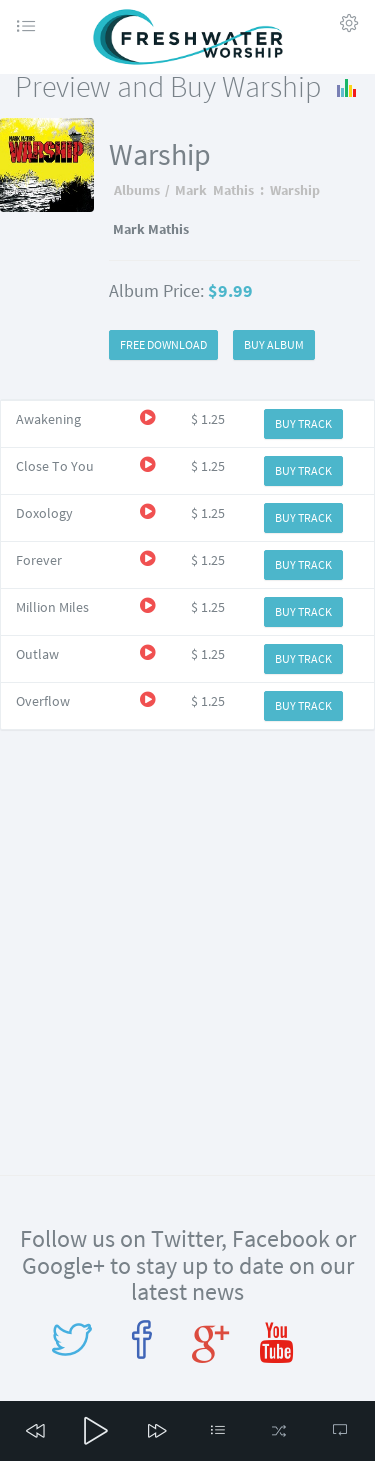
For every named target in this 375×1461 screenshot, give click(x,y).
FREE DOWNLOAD (163, 344)
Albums (137, 190)
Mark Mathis (214, 190)
